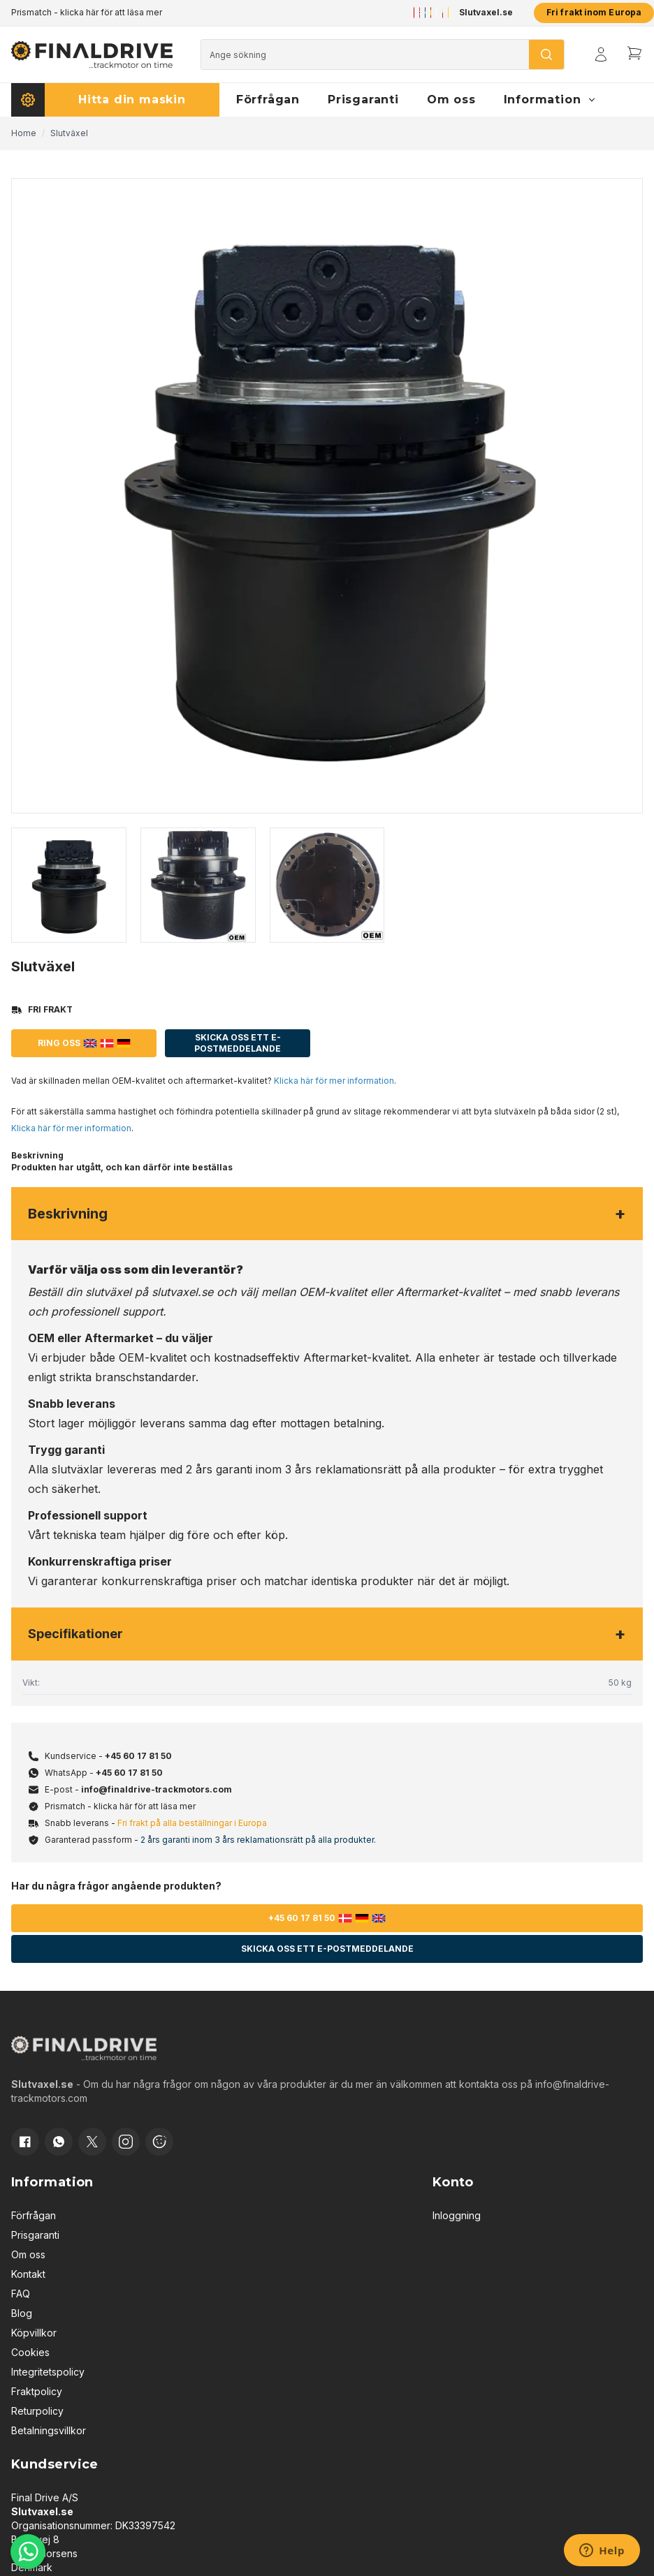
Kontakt (28, 2274)
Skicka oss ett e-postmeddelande (237, 1043)
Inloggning (457, 2215)
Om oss (28, 2254)
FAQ (20, 2293)
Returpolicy (37, 2411)
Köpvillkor (34, 2333)
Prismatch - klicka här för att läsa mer (86, 12)
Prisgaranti (35, 2235)
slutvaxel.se (182, 1292)
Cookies (30, 2352)
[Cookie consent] (159, 2142)
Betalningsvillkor (48, 2430)
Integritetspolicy (48, 2372)
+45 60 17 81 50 (138, 1756)
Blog (21, 2313)
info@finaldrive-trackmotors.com (156, 1789)
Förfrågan (33, 2215)
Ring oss (84, 1043)
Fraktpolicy (36, 2391)
